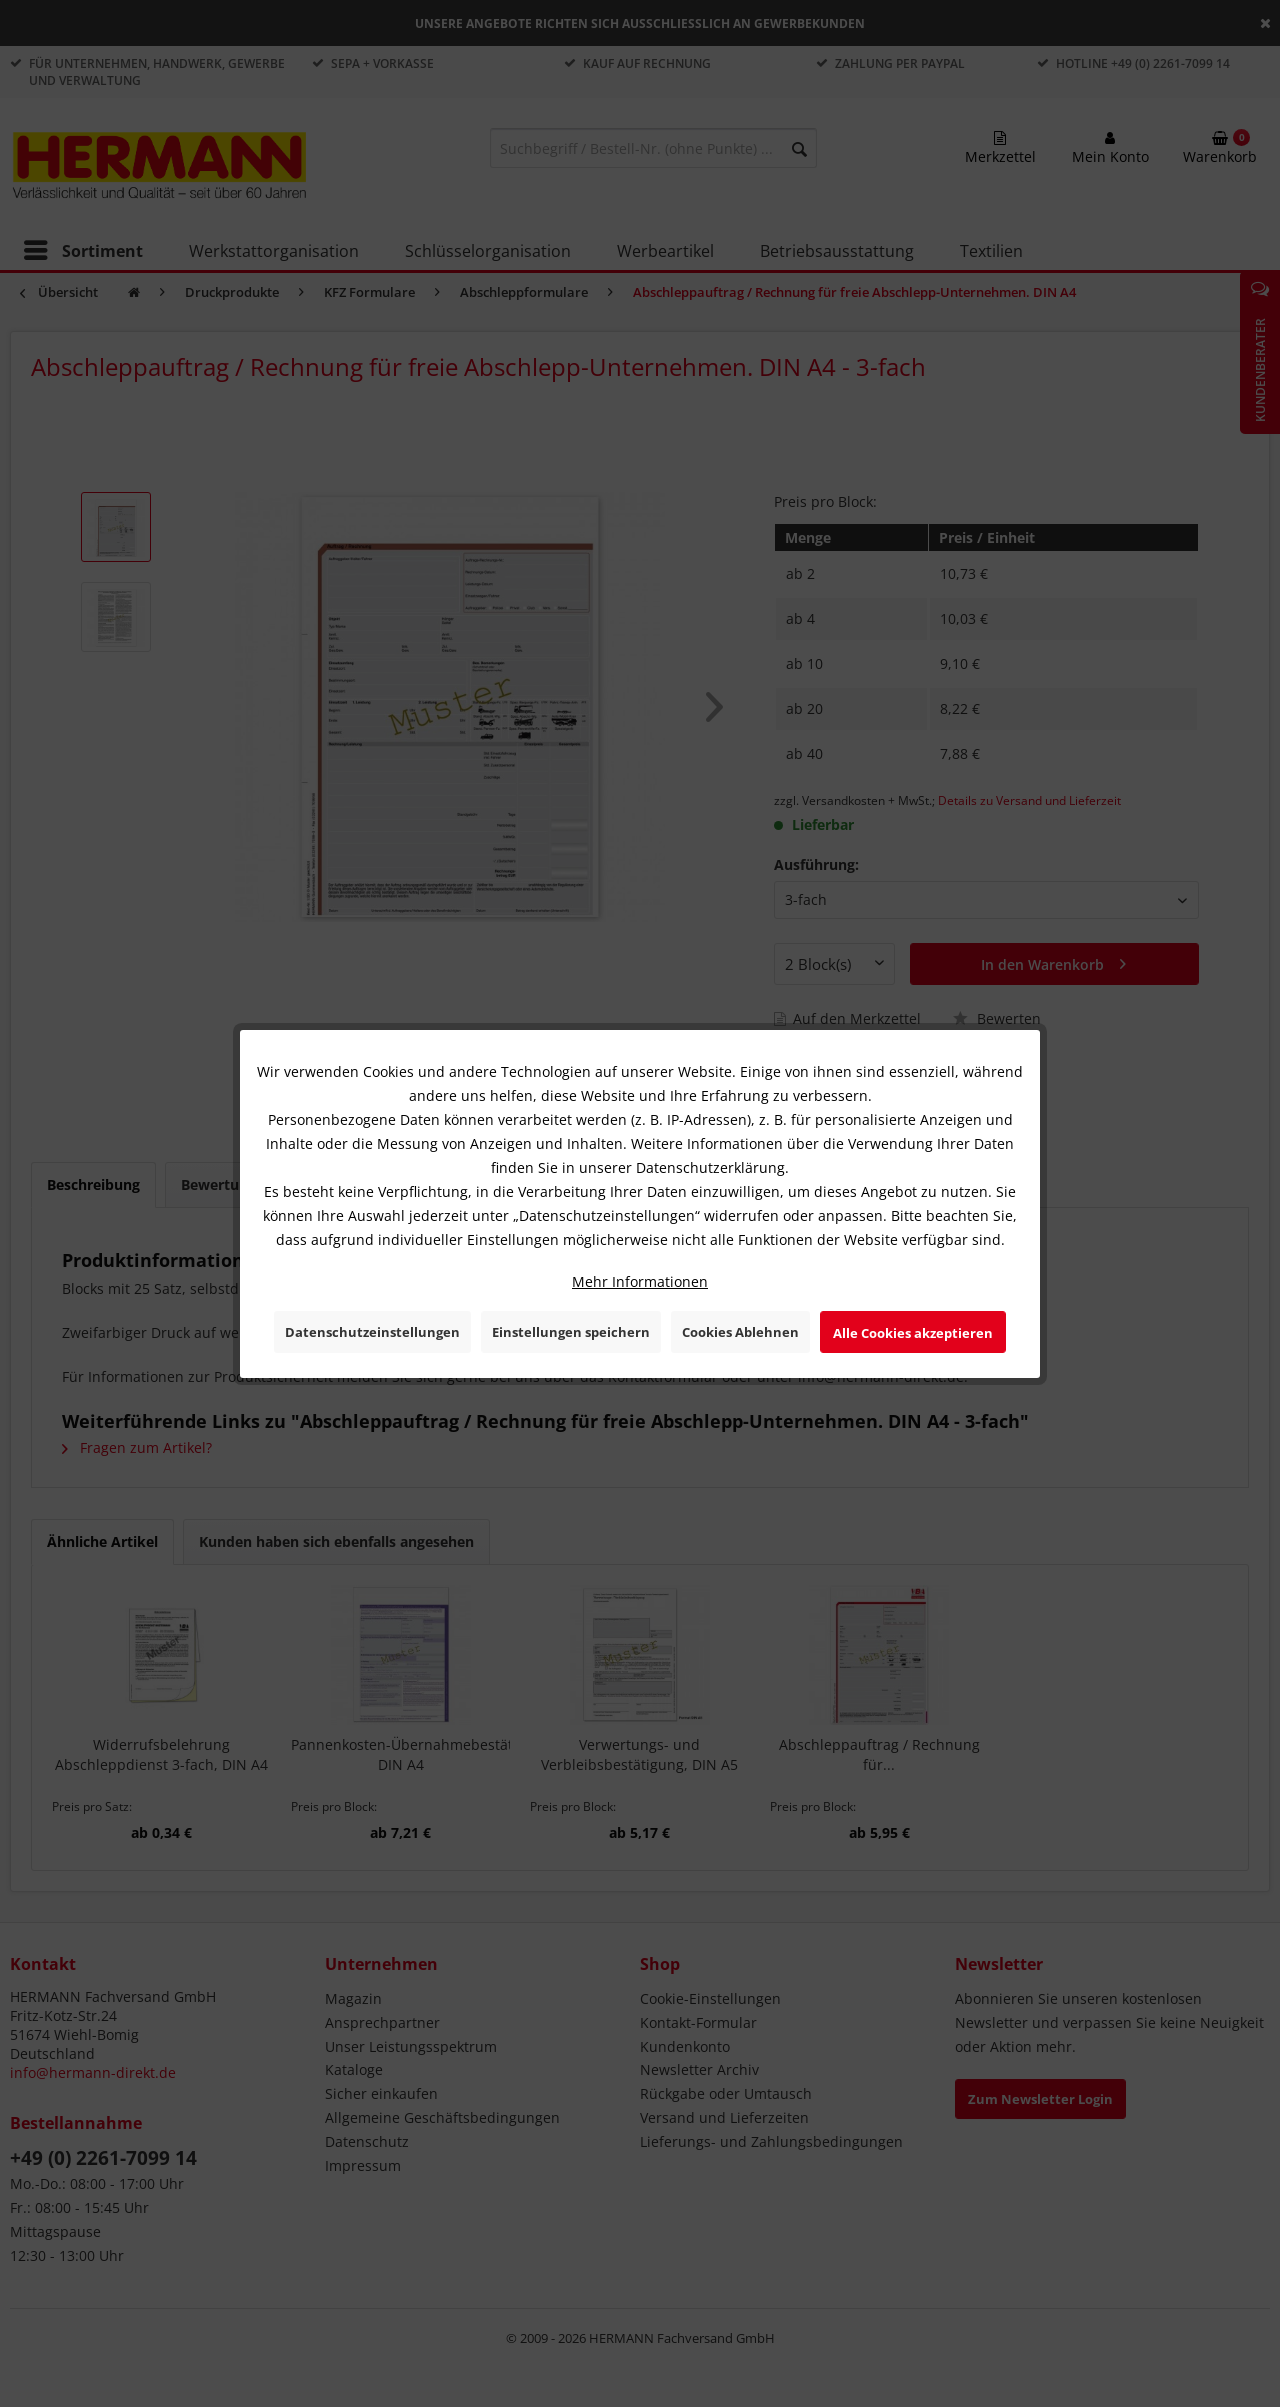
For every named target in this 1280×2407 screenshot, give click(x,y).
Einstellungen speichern (571, 1332)
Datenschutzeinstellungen (372, 1332)
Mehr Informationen (640, 1281)
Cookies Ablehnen (740, 1332)
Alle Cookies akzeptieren (913, 1333)
